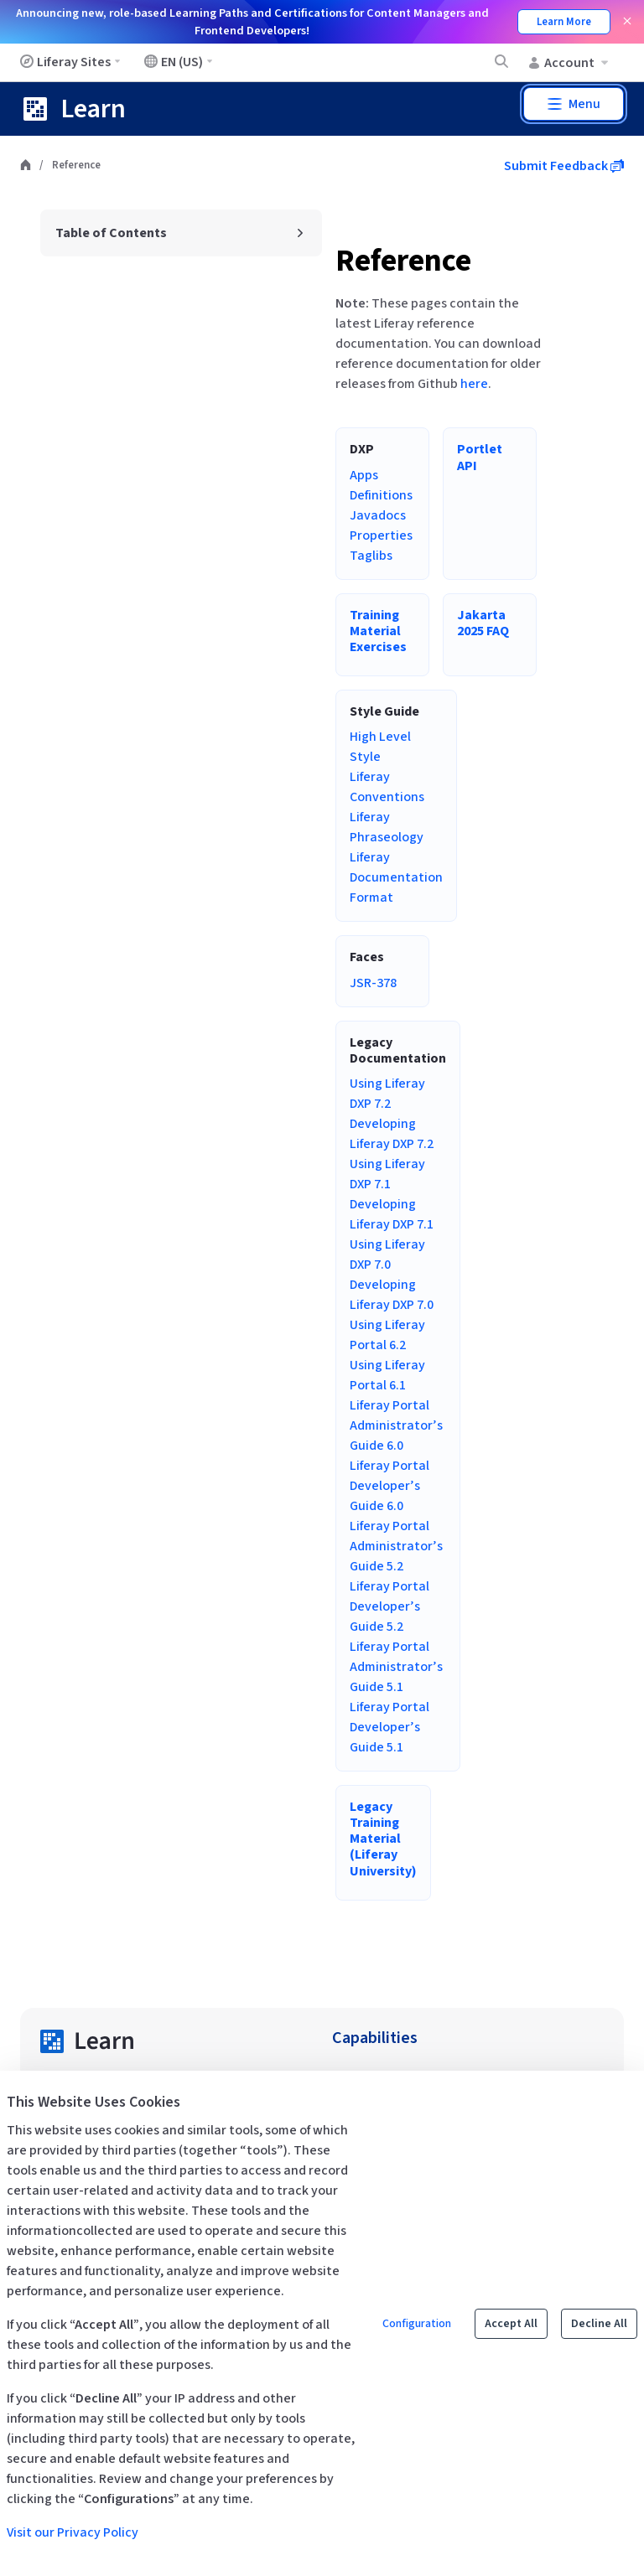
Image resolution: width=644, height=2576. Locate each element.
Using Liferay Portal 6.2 (387, 1335)
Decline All (599, 2323)
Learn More (564, 21)
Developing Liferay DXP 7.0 (392, 1294)
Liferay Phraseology (386, 827)
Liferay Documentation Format (396, 877)
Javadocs (378, 515)
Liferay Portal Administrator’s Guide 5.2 (396, 1546)
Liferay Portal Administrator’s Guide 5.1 (396, 1666)
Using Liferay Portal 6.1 (387, 1375)
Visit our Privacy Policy (72, 2532)
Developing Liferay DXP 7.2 (392, 1134)
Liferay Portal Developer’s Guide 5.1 (389, 1727)
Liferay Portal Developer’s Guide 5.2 (389, 1606)
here (474, 384)
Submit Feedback (564, 166)
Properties (381, 535)
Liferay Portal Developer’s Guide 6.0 (389, 1485)
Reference (403, 261)
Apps (364, 475)
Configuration (416, 2323)
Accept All (511, 2323)
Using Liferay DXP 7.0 (387, 1254)
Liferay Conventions (387, 787)
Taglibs (371, 555)
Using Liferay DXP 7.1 (387, 1174)
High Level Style (380, 746)
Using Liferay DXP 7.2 (387, 1093)
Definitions (381, 495)
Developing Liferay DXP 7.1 (392, 1214)
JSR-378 (373, 983)
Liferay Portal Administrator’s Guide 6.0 (396, 1425)
